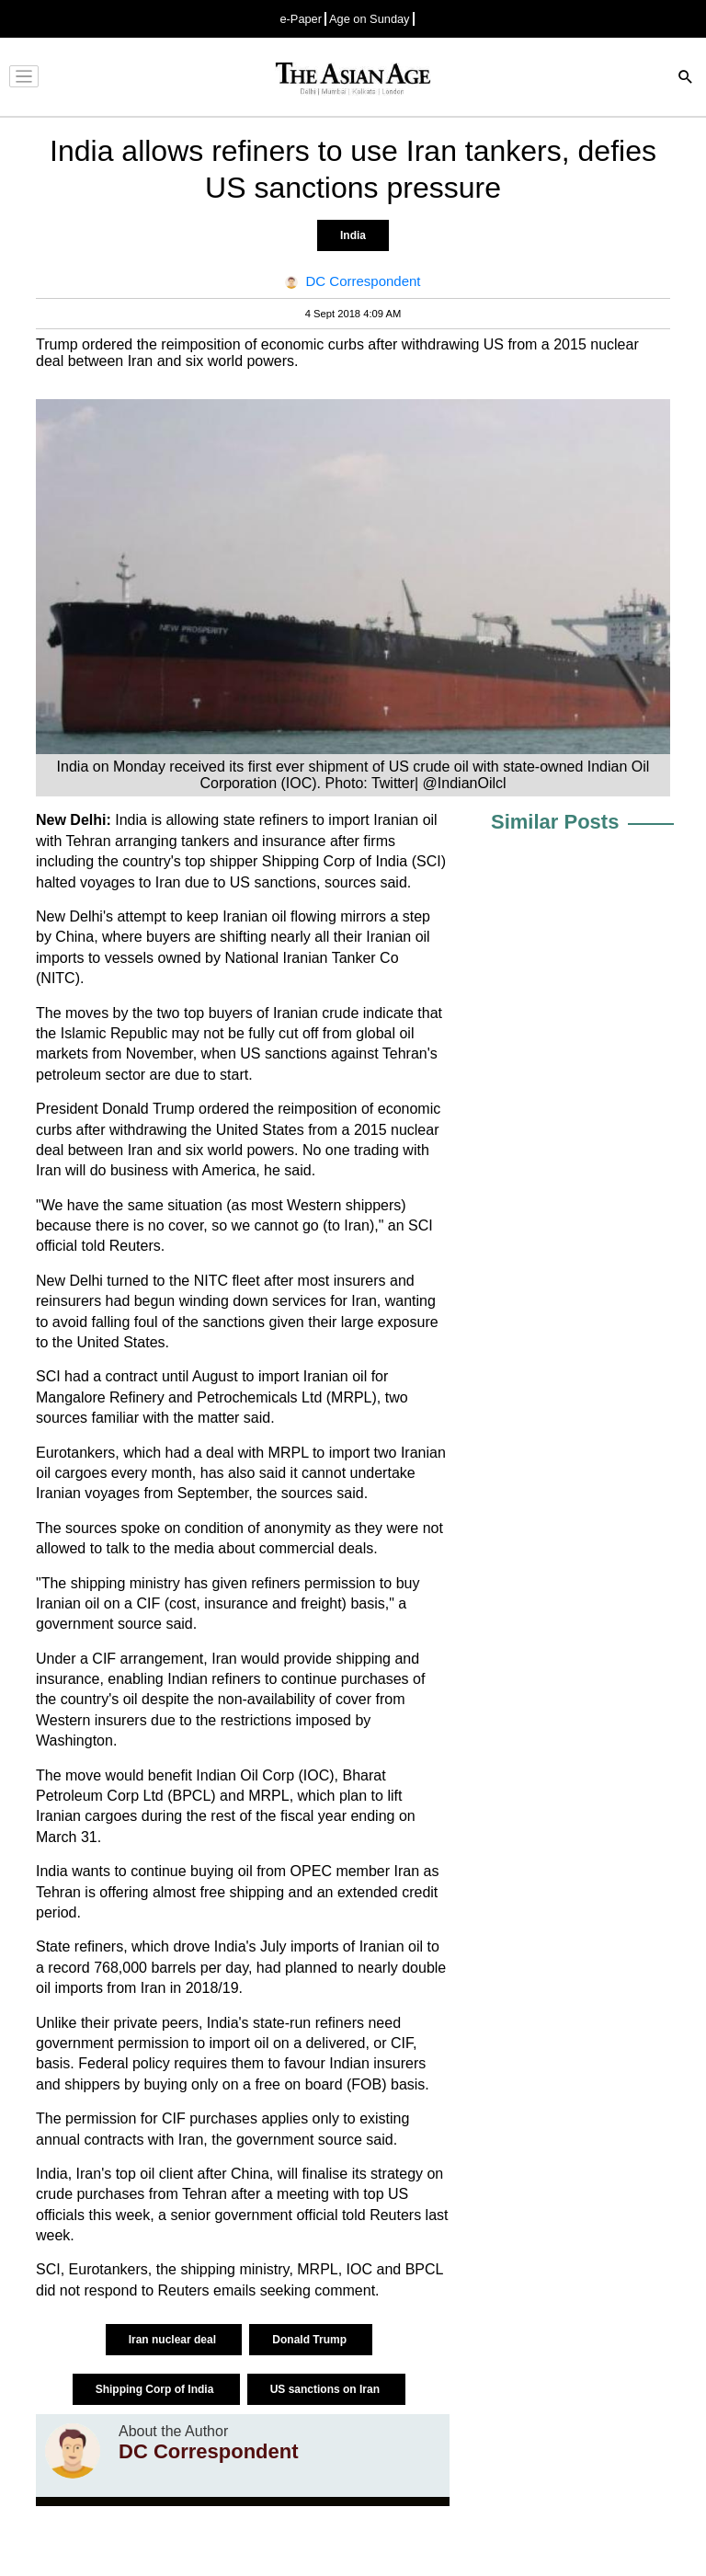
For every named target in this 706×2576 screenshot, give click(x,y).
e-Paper (300, 19)
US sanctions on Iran (326, 2389)
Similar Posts (555, 821)
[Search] (686, 78)
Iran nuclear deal (174, 2339)
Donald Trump (310, 2339)
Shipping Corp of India (156, 2389)
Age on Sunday (369, 19)
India (353, 235)
